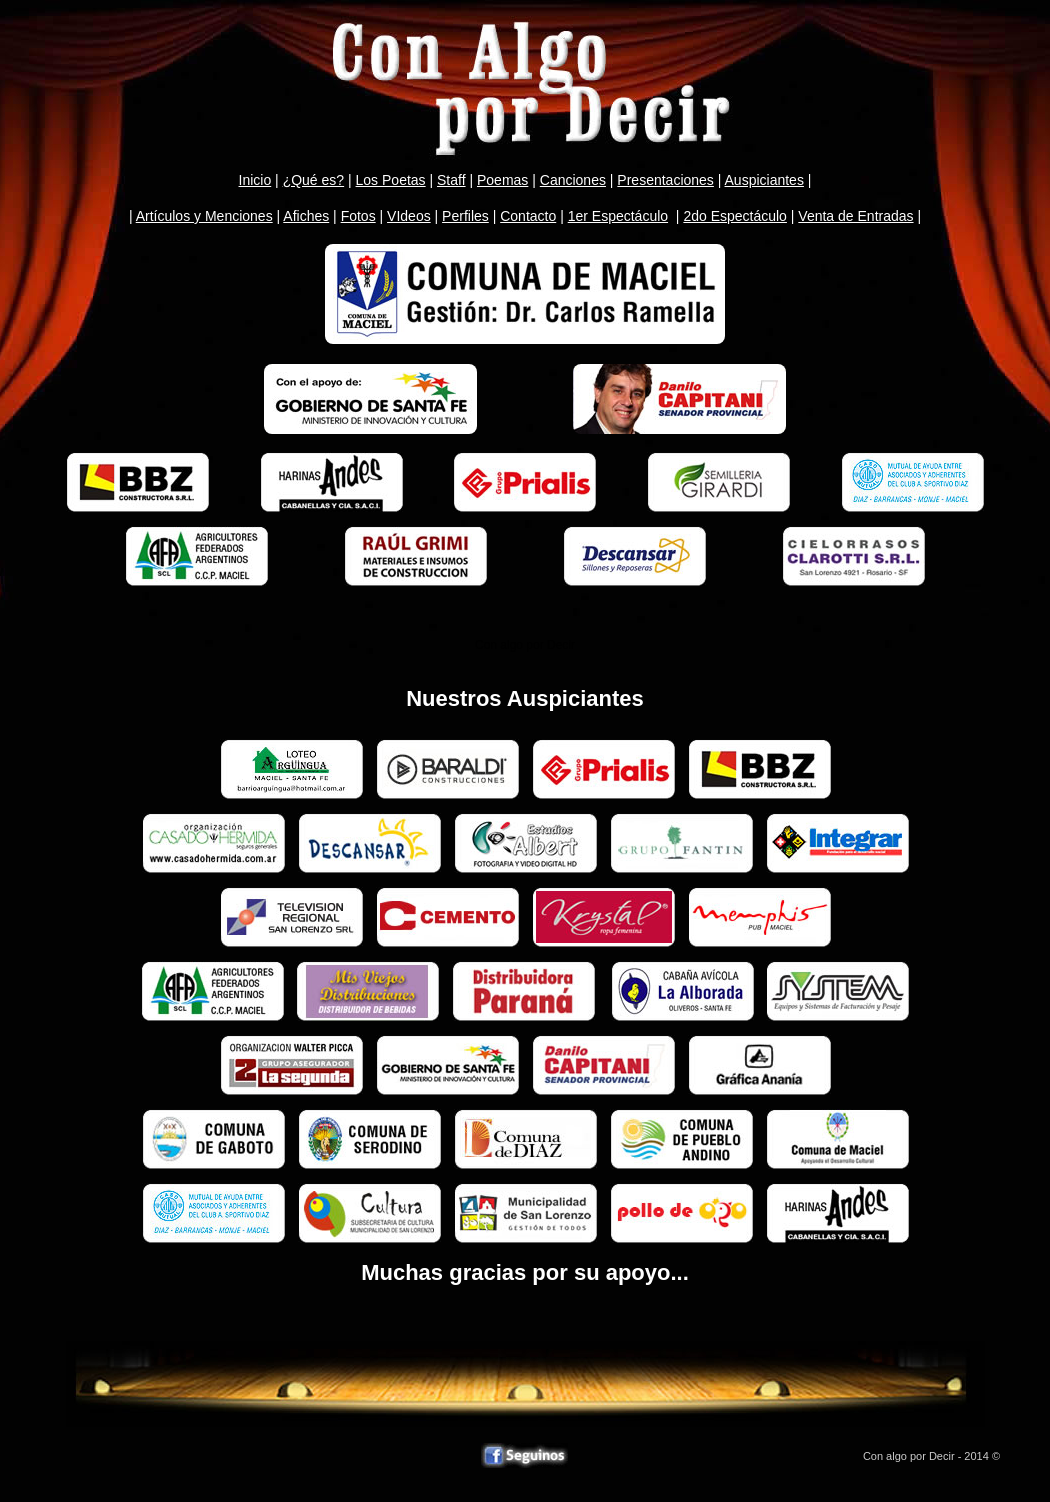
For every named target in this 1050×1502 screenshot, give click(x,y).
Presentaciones (665, 180)
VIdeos (409, 216)
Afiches (306, 216)
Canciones (573, 180)
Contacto (528, 216)
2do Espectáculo (735, 216)
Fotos (358, 216)
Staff (451, 180)
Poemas (502, 180)
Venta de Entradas (855, 216)
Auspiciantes (764, 180)
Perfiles (465, 216)
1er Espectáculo (618, 216)
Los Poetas (391, 180)
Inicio (255, 180)
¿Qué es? (313, 180)
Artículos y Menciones (204, 216)
